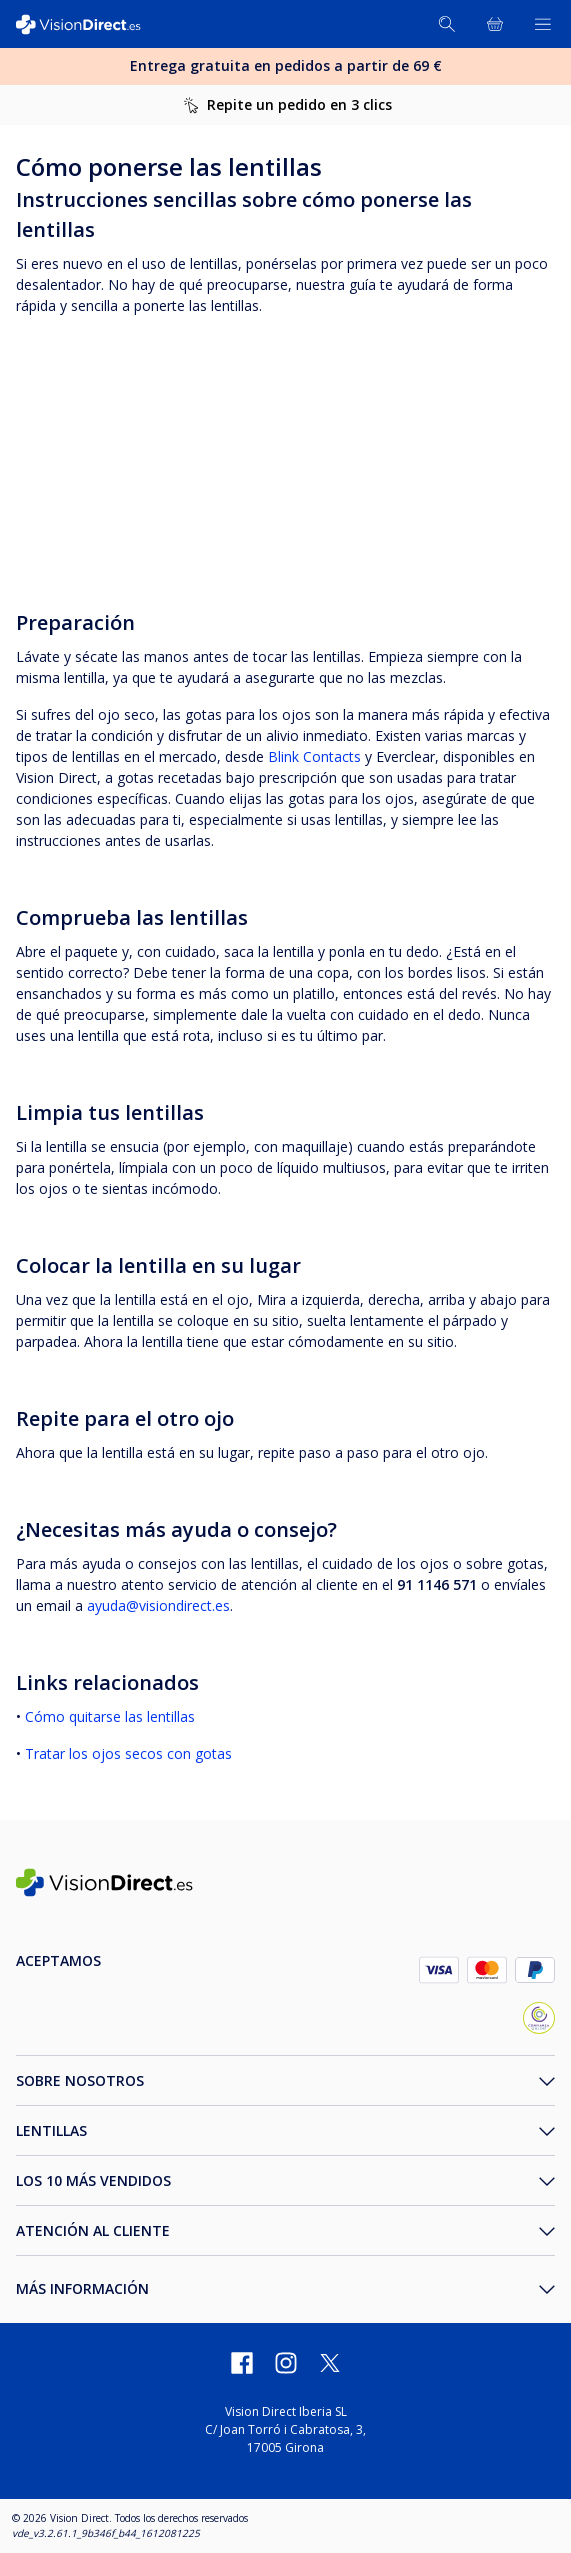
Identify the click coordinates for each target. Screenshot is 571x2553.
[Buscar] (447, 24)
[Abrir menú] (543, 24)
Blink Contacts (314, 756)
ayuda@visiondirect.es (158, 1605)
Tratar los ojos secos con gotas (128, 1753)
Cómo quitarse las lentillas (108, 1716)
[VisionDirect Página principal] (88, 24)
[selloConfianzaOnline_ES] (539, 2020)
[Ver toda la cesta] (495, 24)
